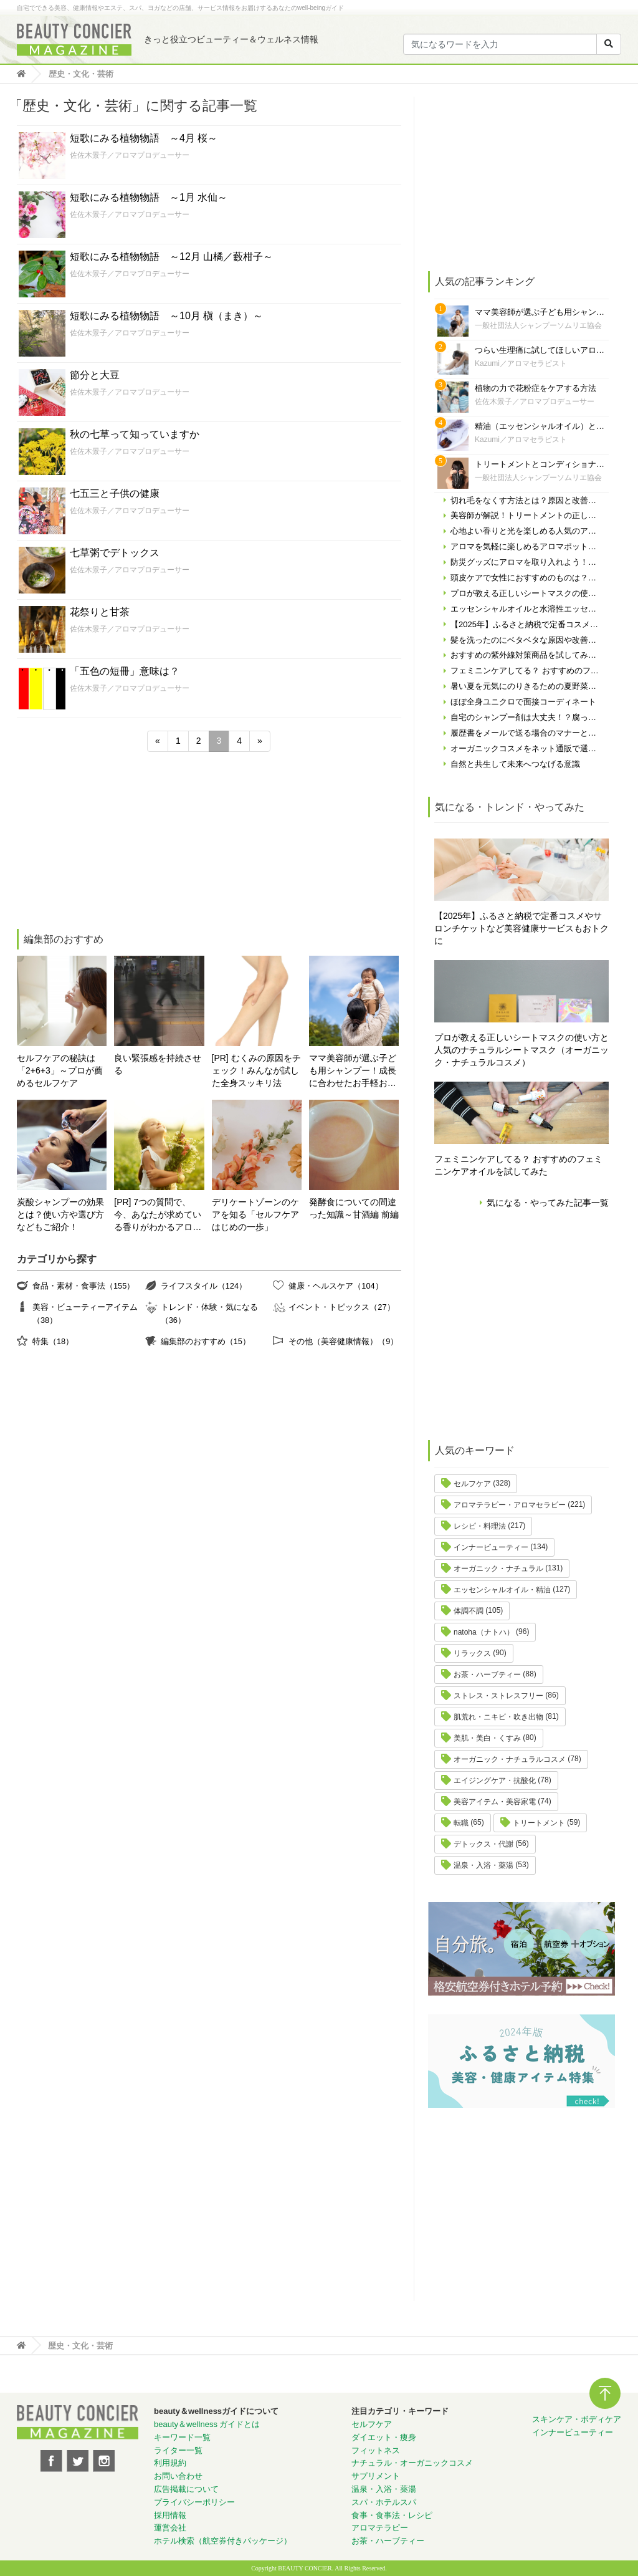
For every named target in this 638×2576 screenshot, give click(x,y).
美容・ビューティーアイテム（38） (85, 1313)
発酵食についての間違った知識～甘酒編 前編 (354, 1208)
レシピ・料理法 (480, 1526)
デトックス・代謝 (483, 1844)
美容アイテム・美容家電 (495, 1801)
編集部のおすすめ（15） (205, 1341)
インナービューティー (491, 1547)
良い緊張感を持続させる (157, 1064)
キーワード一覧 (182, 2437)
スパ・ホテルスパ (383, 2502)
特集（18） (53, 1341)
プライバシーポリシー (194, 2502)
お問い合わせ (178, 2476)
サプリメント (375, 2476)
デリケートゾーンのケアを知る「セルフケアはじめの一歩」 (255, 1214)
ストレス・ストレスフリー (498, 1695)
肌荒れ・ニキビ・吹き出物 (498, 1717)
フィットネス (375, 2450)
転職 (461, 1823)
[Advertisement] (110, 842)
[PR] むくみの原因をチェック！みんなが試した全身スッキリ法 (256, 1070)
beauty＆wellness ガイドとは (207, 2424)
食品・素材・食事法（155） (83, 1285)
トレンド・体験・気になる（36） (209, 1313)
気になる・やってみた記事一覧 (548, 1203)
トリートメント (539, 1823)
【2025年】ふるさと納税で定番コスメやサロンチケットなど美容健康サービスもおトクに (521, 928)
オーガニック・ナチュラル (498, 1568)
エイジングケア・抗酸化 (495, 1780)
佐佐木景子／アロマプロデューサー (129, 155)
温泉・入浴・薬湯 (483, 1865)
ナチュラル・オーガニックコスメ (412, 2463)
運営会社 (170, 2527)
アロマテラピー (379, 2527)
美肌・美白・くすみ (487, 1738)
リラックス (472, 1653)
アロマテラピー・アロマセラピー (510, 1505)
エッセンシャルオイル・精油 (502, 1589)
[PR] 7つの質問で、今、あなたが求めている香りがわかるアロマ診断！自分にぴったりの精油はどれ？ (157, 1215)
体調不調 (468, 1611)
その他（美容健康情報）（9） (343, 1341)
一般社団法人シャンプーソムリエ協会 (538, 325)
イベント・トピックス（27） (341, 1307)
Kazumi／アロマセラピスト (521, 363)
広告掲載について (186, 2489)
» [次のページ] (259, 741)
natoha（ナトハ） (484, 1632)
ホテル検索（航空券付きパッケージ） (223, 2540)
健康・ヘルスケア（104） (335, 1285)
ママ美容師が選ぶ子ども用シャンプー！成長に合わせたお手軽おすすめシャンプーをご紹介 (352, 1071)
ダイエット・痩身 (383, 2437)
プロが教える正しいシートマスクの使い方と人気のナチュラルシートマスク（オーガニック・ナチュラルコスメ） (521, 1049)
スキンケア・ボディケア (576, 2419)
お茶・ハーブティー (487, 1674)
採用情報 (170, 2515)
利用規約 (170, 2463)
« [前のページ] (157, 741)
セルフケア (472, 1483)
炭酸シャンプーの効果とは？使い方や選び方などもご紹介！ (60, 1214)
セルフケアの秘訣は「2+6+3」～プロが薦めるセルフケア (60, 1070)
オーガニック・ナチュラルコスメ (510, 1759)
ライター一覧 (178, 2450)
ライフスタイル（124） (204, 1285)
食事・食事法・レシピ (391, 2515)
